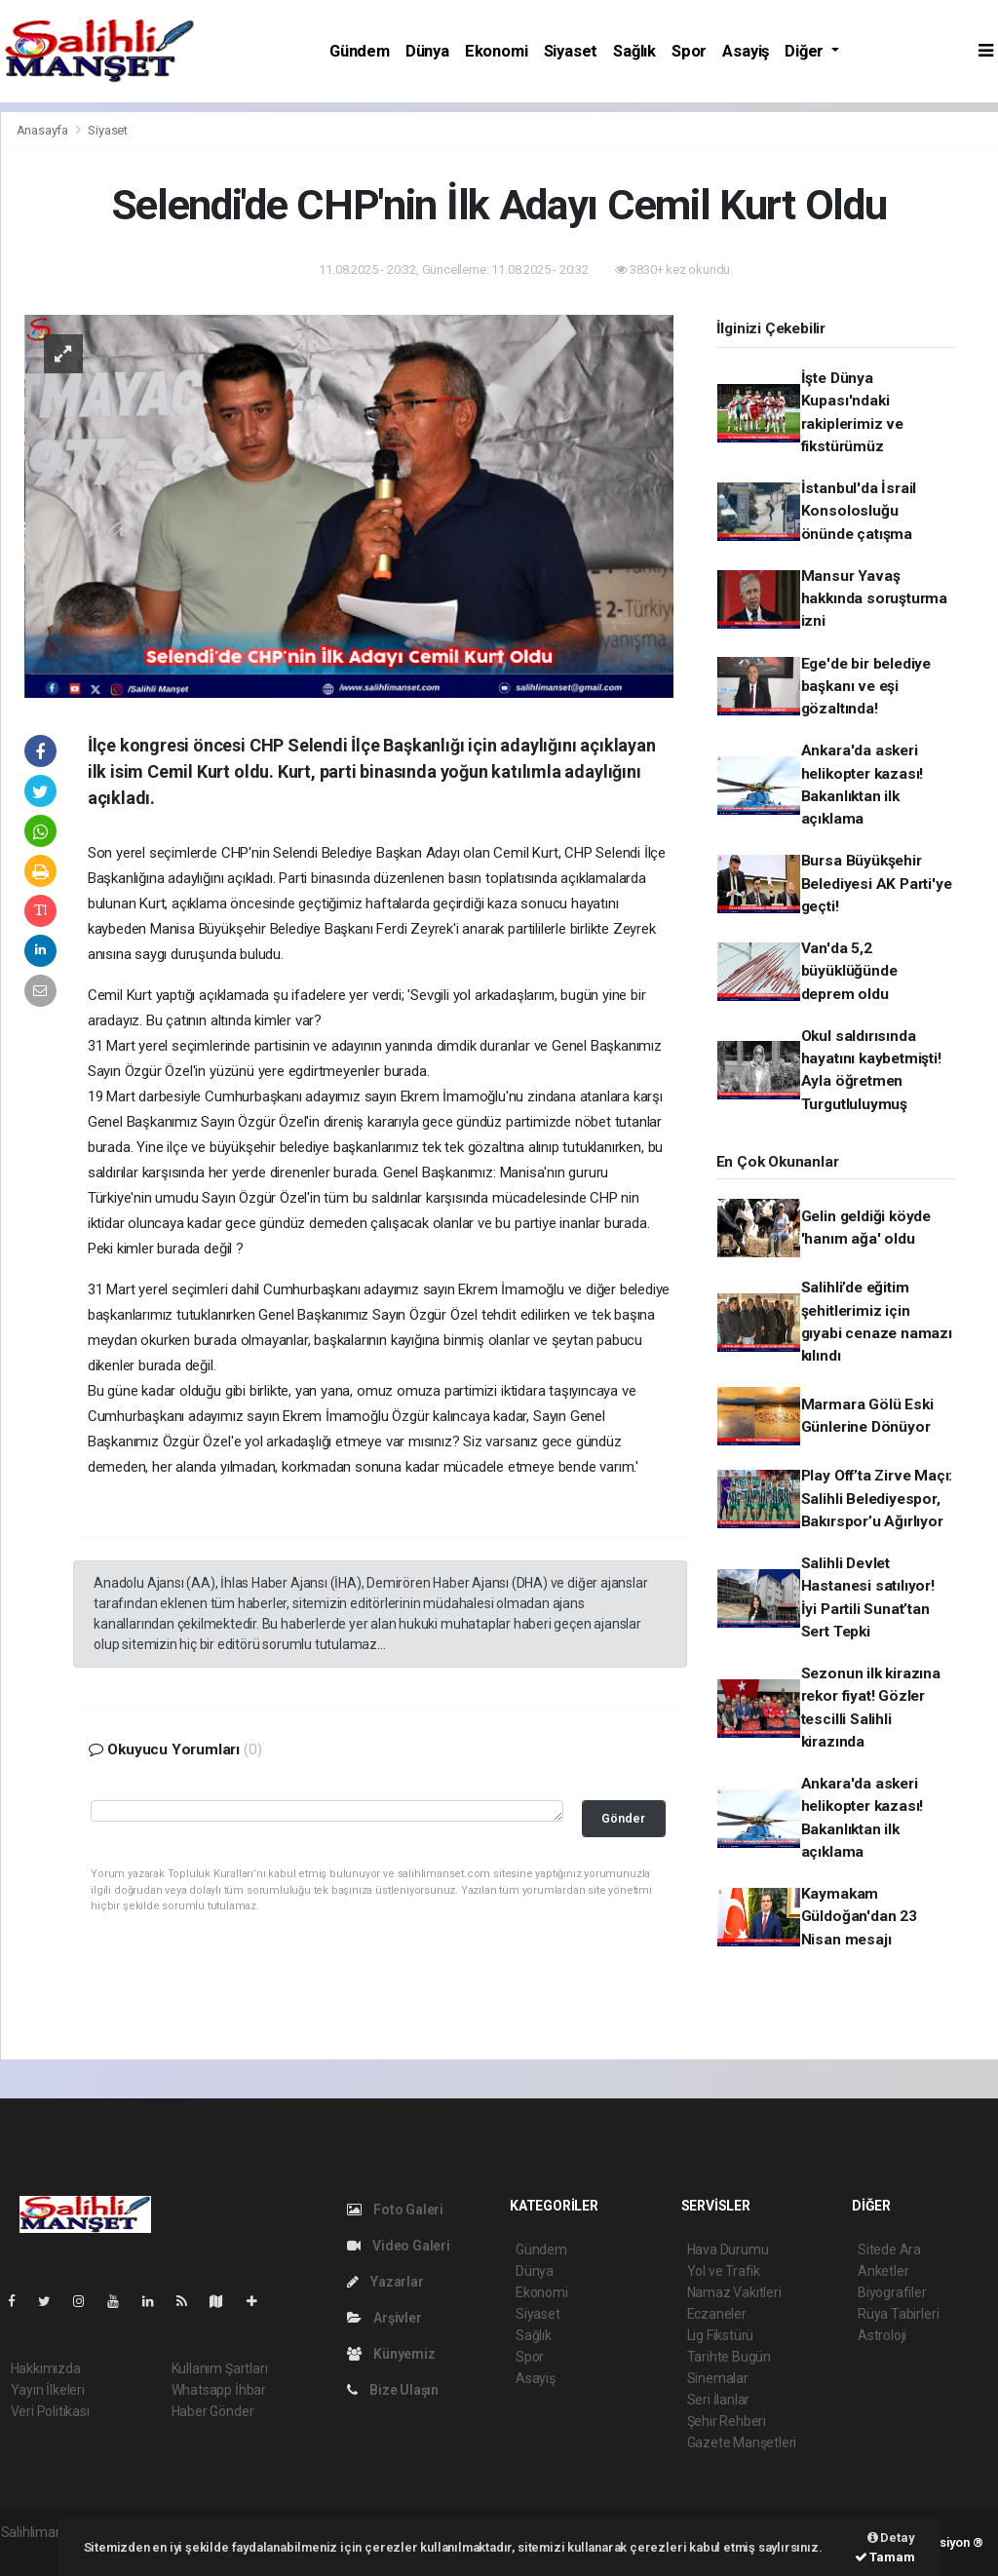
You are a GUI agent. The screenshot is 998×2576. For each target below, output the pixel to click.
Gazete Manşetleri (742, 2442)
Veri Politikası (50, 2411)
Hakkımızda (46, 2368)
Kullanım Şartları (220, 2368)
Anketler (883, 2271)
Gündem (359, 51)
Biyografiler (892, 2292)
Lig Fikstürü (720, 2335)
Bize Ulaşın (393, 2390)
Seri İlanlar (718, 2399)
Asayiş (745, 51)
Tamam (885, 2557)
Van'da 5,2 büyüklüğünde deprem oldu (849, 971)
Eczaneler (717, 2314)
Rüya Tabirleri (898, 2314)
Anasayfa (44, 130)
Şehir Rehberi (727, 2421)
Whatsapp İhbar (219, 2390)
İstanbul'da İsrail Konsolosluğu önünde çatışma (859, 511)
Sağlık (634, 51)
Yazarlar (385, 2281)
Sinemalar (717, 2378)
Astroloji (882, 2335)
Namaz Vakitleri (734, 2292)
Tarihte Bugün (729, 2357)
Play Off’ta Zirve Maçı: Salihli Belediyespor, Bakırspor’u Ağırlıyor (877, 1498)
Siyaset (571, 51)
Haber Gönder (213, 2411)
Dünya (427, 51)
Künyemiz (391, 2354)
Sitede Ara (889, 2249)
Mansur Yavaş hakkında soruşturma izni (874, 599)
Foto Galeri (395, 2209)
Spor (689, 51)
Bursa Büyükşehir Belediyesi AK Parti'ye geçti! (876, 883)
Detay (891, 2537)
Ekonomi (496, 51)
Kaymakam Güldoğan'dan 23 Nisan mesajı (859, 1916)
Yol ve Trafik (724, 2271)
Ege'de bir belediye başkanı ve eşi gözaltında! (866, 686)
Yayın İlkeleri (48, 2390)
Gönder (623, 1818)
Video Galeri (398, 2245)
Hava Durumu (728, 2249)
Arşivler (384, 2318)
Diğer (806, 51)
